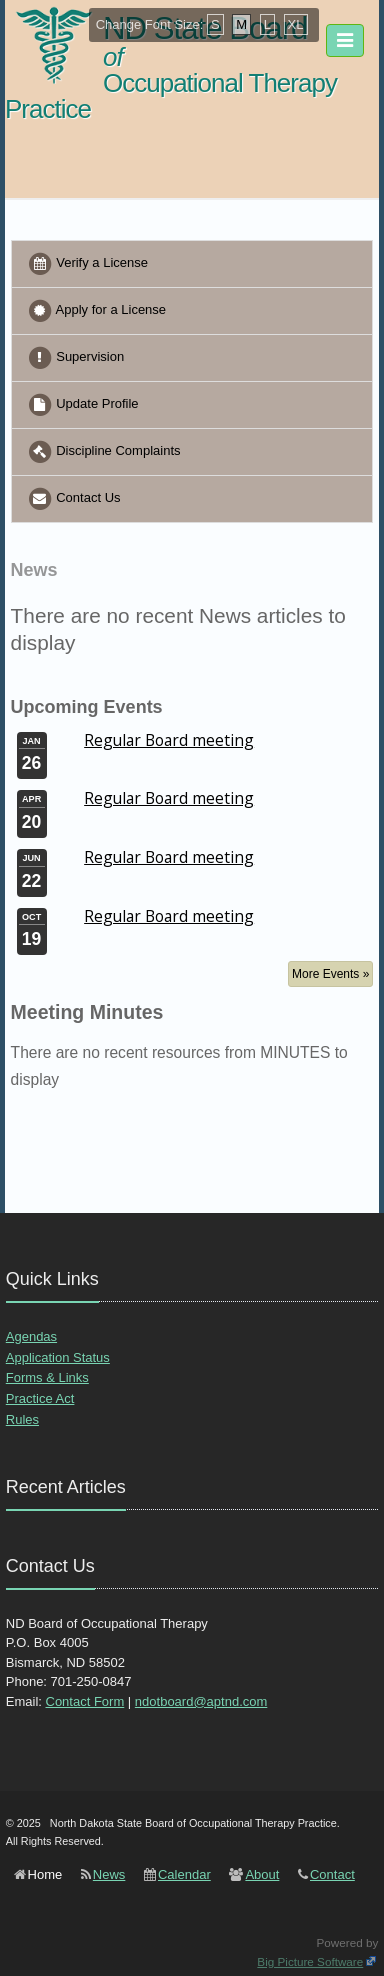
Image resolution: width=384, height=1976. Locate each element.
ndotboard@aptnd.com (201, 1701)
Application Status (58, 1357)
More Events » (330, 974)
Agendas (31, 1336)
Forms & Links (47, 1377)
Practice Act (40, 1398)
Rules (22, 1419)
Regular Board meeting (169, 740)
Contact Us (74, 499)
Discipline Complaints (104, 452)
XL (296, 24)
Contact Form (85, 1701)
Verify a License (87, 264)
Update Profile (83, 405)
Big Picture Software (310, 1961)
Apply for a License (96, 311)
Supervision (76, 358)
